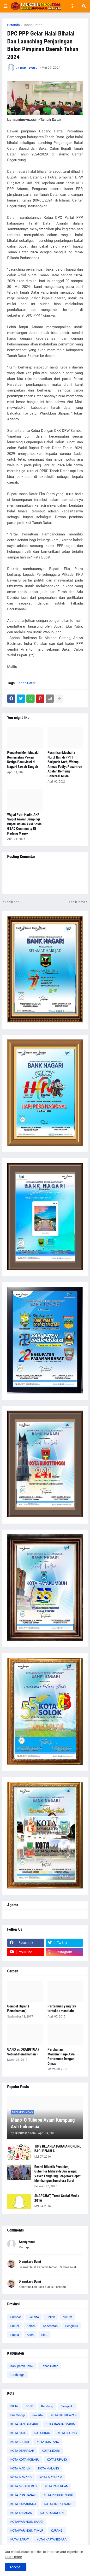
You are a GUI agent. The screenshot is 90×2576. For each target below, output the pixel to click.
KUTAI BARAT (19, 2539)
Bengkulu (71, 2326)
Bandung (47, 2406)
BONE (29, 2406)
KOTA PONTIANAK (23, 2495)
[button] (5, 6)
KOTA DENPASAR (22, 2450)
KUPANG (57, 2530)
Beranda (13, 25)
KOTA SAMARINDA (23, 2504)
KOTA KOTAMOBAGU (24, 2459)
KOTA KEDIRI (51, 2450)
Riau (44, 2335)
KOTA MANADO (21, 2477)
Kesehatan (50, 2326)
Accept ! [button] (16, 2567)
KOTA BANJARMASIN (60, 2424)
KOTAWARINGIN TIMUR (26, 2530)
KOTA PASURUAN (56, 2486)
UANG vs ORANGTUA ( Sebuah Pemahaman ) (23, 2051)
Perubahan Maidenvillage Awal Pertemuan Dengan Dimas (62, 2056)
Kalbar (31, 2326)
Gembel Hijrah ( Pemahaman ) (18, 2008)
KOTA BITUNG (67, 2433)
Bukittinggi (17, 2415)
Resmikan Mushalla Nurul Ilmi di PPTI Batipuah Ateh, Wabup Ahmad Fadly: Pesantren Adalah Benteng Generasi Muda (65, 764)
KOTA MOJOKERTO (23, 2486)
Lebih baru (13, 902)
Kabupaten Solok (21, 2366)
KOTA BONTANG (47, 2442)
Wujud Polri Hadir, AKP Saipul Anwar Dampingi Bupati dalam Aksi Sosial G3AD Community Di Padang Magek (24, 824)
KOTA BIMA (42, 2433)
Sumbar (15, 2317)
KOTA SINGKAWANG (58, 2504)
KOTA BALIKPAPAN (63, 2415)
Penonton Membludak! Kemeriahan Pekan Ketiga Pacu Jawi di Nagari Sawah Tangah (23, 759)
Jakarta (34, 2317)
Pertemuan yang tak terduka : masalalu (62, 2008)
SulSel (14, 2326)
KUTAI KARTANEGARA (51, 2539)
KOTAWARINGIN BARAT (26, 2521)
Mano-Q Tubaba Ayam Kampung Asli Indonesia (43, 2123)
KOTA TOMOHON (52, 2513)
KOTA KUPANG (57, 2459)
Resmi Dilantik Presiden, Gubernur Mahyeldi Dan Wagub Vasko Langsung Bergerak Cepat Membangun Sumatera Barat (57, 2174)
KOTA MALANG (48, 2468)
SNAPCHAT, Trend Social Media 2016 (56, 2198)
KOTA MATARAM (50, 2477)
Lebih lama (77, 902)
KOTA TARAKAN (21, 2513)
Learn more (13, 2557)
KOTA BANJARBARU (24, 2424)
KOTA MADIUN (20, 2468)
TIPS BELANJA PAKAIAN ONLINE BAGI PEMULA (57, 2148)
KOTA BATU (18, 2433)
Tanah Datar (32, 25)
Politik (51, 2317)
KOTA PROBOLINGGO (58, 2495)
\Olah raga (17, 2375)
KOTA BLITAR (19, 2442)
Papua (14, 2335)
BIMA (14, 2406)
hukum (67, 2317)
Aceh (30, 2335)
